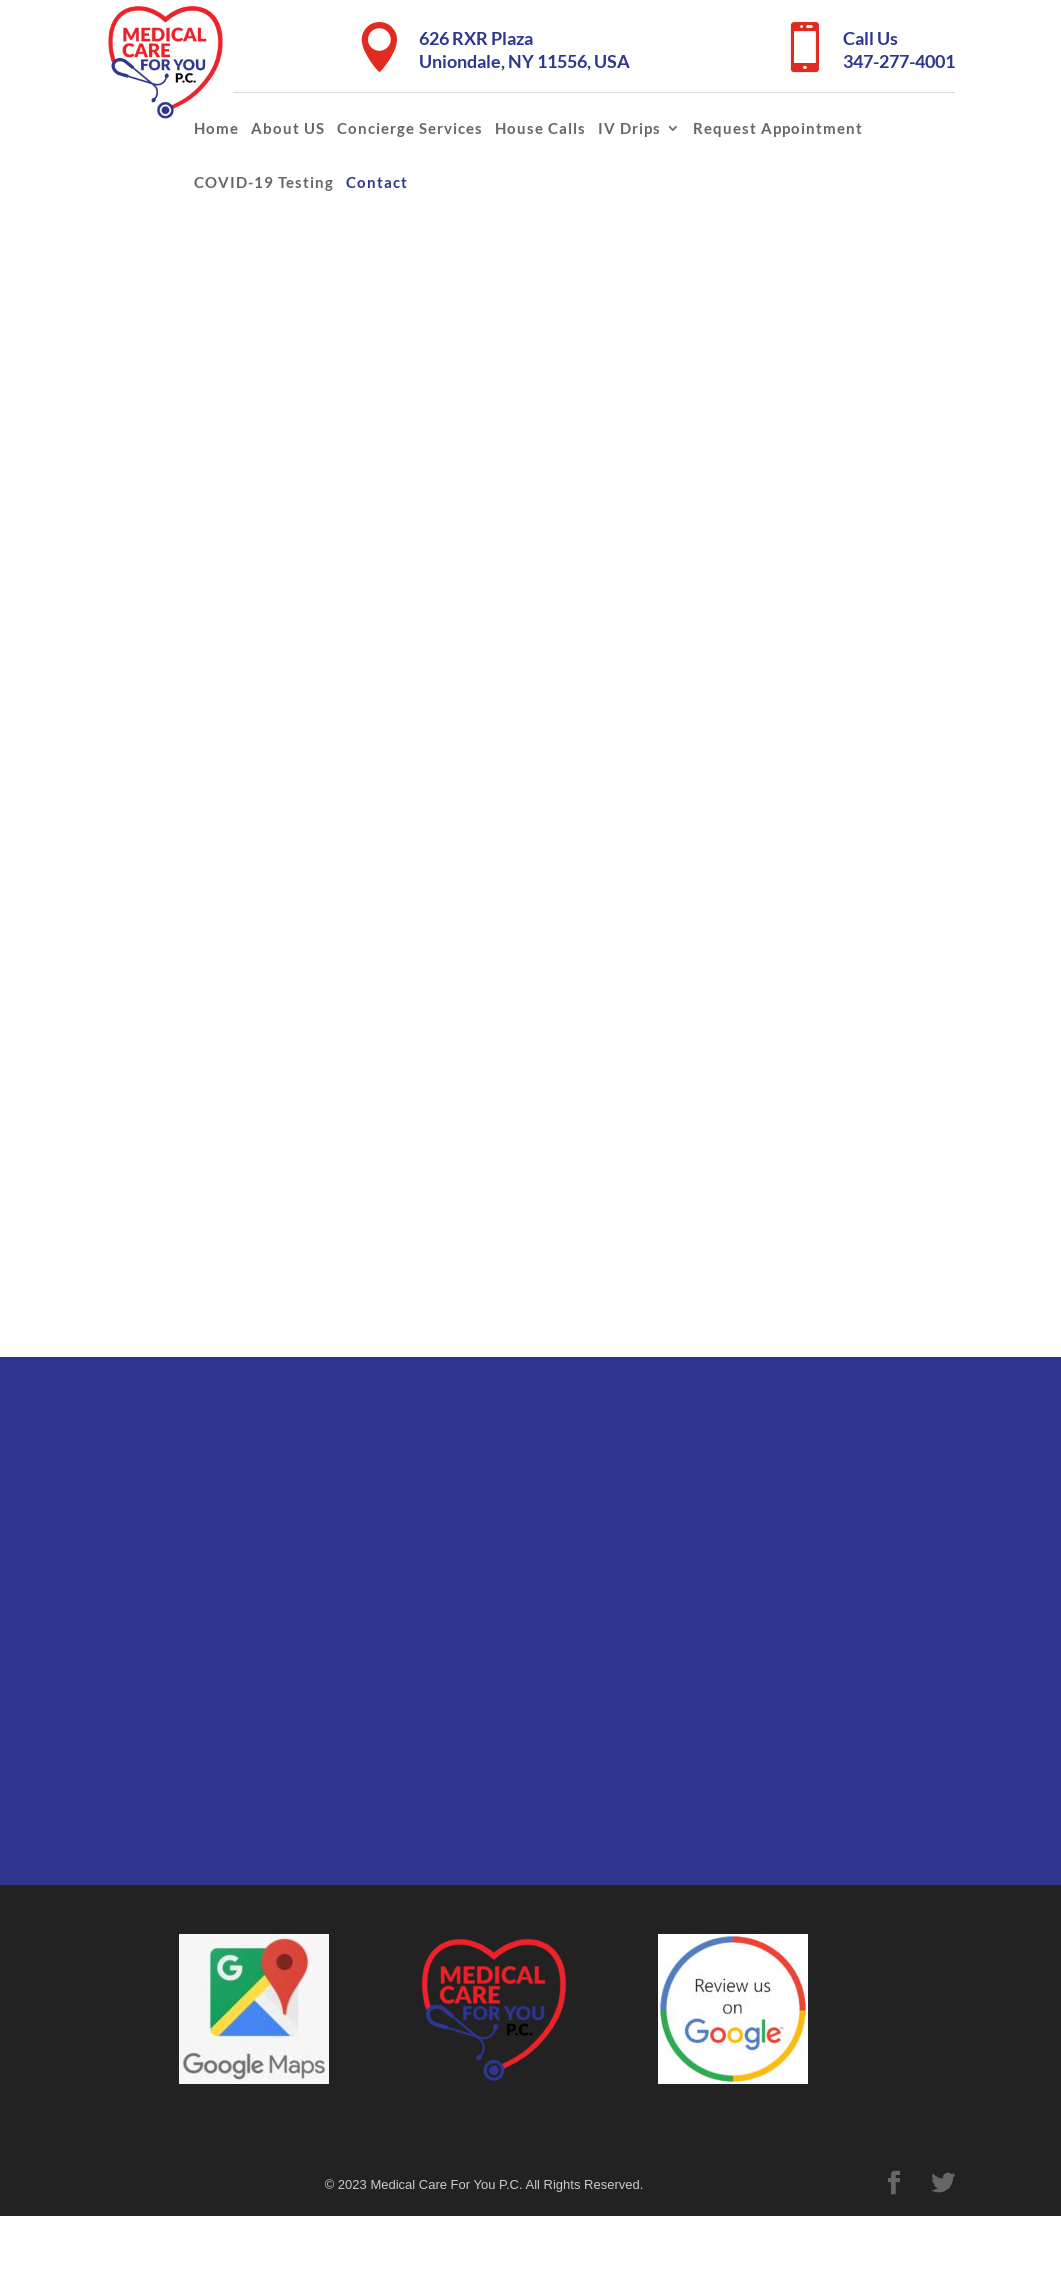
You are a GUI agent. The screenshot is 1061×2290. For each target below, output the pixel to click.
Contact (377, 182)
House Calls (540, 128)
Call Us (870, 38)
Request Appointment (778, 128)
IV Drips (629, 128)
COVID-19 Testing (264, 182)
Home (216, 128)
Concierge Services (410, 128)
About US (288, 128)
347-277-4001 (899, 61)
